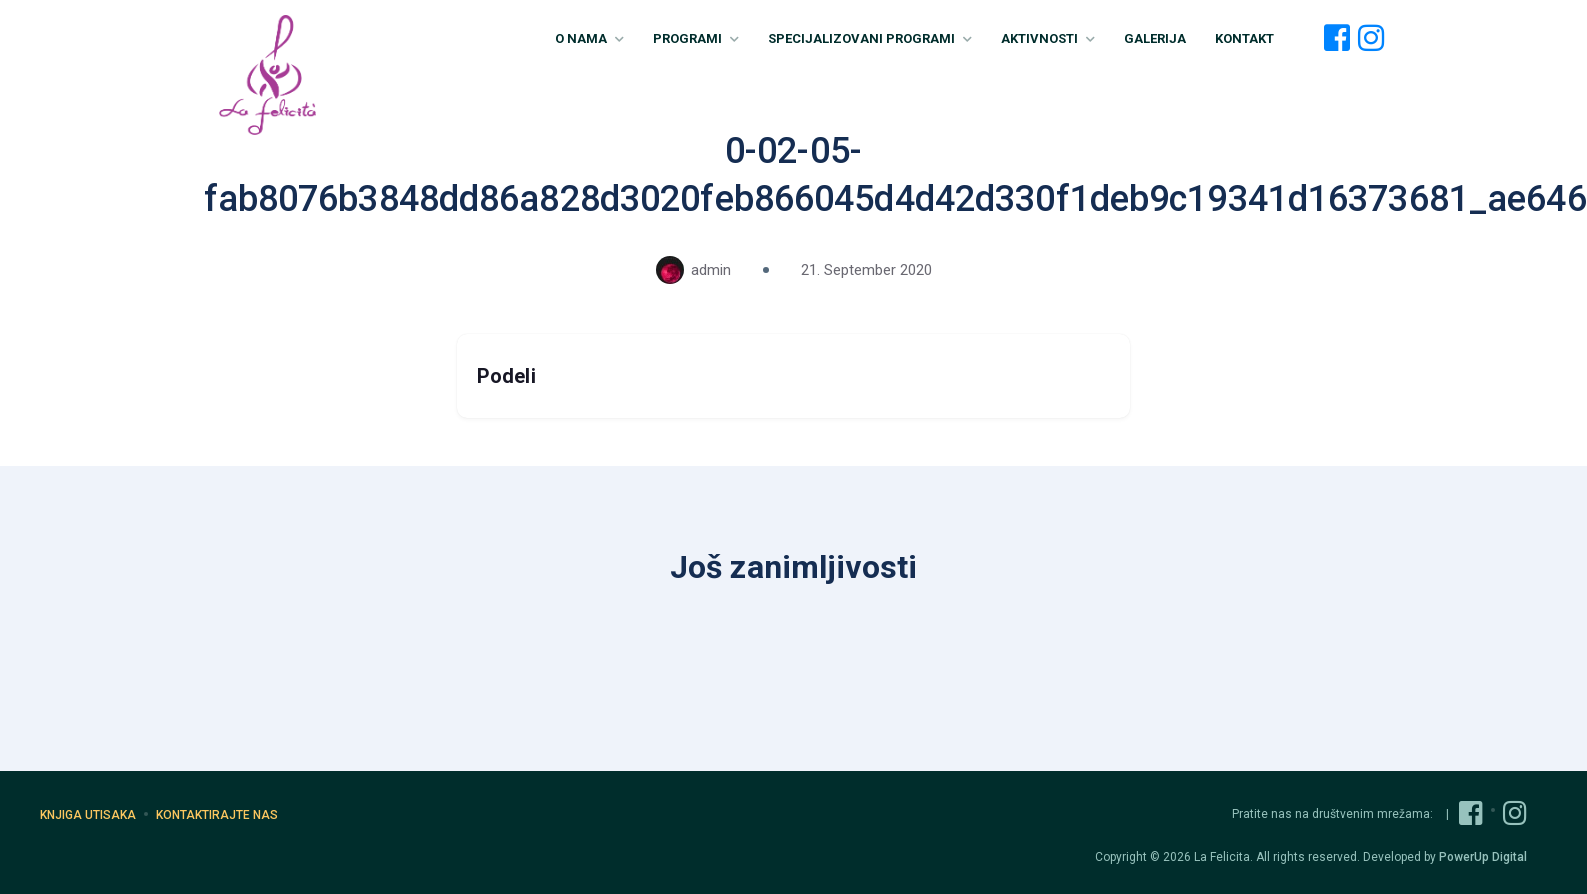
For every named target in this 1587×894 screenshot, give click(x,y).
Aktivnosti (1048, 38)
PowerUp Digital (1483, 857)
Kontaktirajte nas (217, 815)
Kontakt (1244, 38)
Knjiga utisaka (88, 815)
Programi (696, 38)
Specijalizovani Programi (870, 38)
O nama (589, 38)
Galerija (1155, 38)
